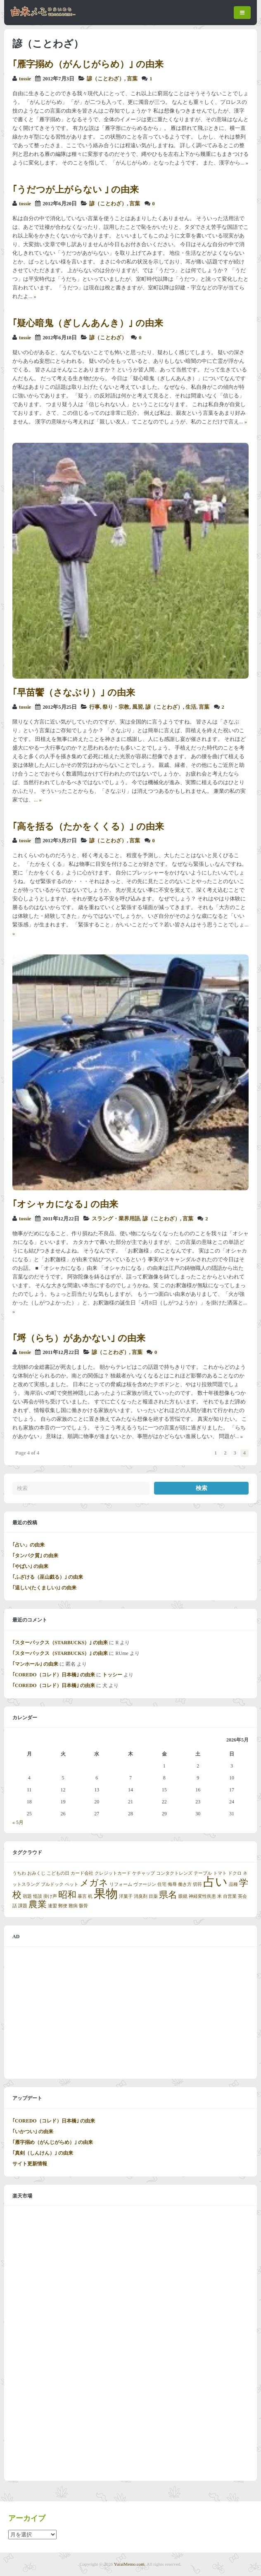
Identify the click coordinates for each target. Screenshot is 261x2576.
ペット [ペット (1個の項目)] (71, 1884)
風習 (137, 707)
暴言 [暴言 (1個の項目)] (82, 1896)
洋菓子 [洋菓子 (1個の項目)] (126, 1896)
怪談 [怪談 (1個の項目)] (37, 1896)
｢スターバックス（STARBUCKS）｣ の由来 (60, 1642)
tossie (25, 79)
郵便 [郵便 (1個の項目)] (62, 1906)
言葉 (132, 79)
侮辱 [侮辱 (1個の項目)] (172, 1884)
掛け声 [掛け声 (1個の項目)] (50, 1896)
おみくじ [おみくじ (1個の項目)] (36, 1873)
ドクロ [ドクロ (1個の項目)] (235, 1873)
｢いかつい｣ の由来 (32, 2131)
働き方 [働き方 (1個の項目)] (185, 1884)
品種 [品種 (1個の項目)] (233, 1884)
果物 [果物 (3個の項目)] (106, 1893)
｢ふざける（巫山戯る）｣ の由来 (47, 1577)
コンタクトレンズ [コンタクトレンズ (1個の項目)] (174, 1873)
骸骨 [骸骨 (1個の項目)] (83, 1906)
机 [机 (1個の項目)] (90, 1896)
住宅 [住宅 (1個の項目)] (161, 1884)
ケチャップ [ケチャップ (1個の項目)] (143, 1873)
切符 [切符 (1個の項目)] (197, 1884)
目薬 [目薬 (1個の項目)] (153, 1896)
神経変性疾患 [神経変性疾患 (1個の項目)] (202, 1896)
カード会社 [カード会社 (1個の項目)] (82, 1873)
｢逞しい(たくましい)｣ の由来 (44, 1588)
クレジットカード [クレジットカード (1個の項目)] (113, 1873)
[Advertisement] (130, 2013)
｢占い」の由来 (28, 1545)
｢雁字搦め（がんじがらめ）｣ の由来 (88, 64)
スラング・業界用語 (116, 1219)
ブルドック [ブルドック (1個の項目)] (52, 1884)
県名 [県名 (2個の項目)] (168, 1895)
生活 (190, 707)
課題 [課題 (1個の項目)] (22, 1906)
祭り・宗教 (115, 707)
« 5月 (18, 1822)
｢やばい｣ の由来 (30, 1566)
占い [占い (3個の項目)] (215, 1881)
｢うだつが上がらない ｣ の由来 (75, 189)
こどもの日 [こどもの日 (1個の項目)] (58, 1873)
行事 (94, 707)
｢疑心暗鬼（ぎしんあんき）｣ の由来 (87, 323)
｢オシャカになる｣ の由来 (65, 1204)
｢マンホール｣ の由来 (35, 1664)
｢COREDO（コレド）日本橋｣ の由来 (53, 1675)
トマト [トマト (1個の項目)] (220, 1873)
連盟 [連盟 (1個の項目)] (52, 1906)
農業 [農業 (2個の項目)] (37, 1904)
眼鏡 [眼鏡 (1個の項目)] (182, 1896)
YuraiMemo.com (129, 2564)
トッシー (112, 1675)
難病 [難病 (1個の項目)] (73, 1906)
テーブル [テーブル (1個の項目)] (203, 1873)
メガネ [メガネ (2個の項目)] (94, 1883)
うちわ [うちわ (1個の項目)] (19, 1873)
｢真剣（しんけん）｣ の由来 (42, 2153)
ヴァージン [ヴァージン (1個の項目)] (144, 1884)
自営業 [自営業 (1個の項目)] (230, 1896)
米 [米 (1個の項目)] (219, 1896)
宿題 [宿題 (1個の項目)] (27, 1896)
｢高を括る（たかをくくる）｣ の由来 (88, 826)
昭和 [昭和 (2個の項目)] (67, 1895)
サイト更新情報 (29, 2164)
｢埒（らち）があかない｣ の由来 (78, 1338)
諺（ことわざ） (105, 79)
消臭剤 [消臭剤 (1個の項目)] (140, 1896)
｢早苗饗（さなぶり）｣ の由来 (73, 692)
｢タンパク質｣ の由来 (35, 1555)
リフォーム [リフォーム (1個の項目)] (120, 1884)
